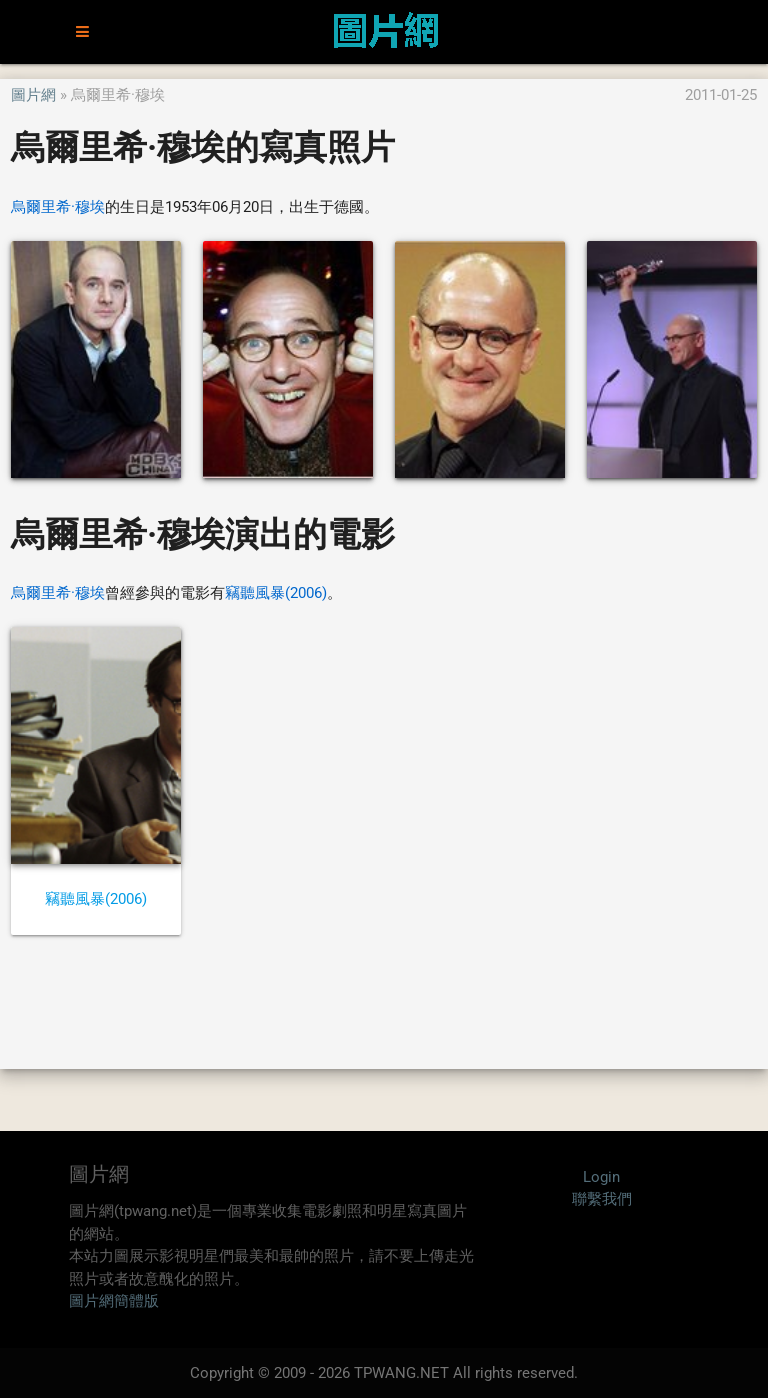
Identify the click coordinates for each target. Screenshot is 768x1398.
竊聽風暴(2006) (276, 593)
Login (601, 1177)
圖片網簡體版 (114, 1301)
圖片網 (33, 95)
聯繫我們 (602, 1199)
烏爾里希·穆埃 (58, 207)
